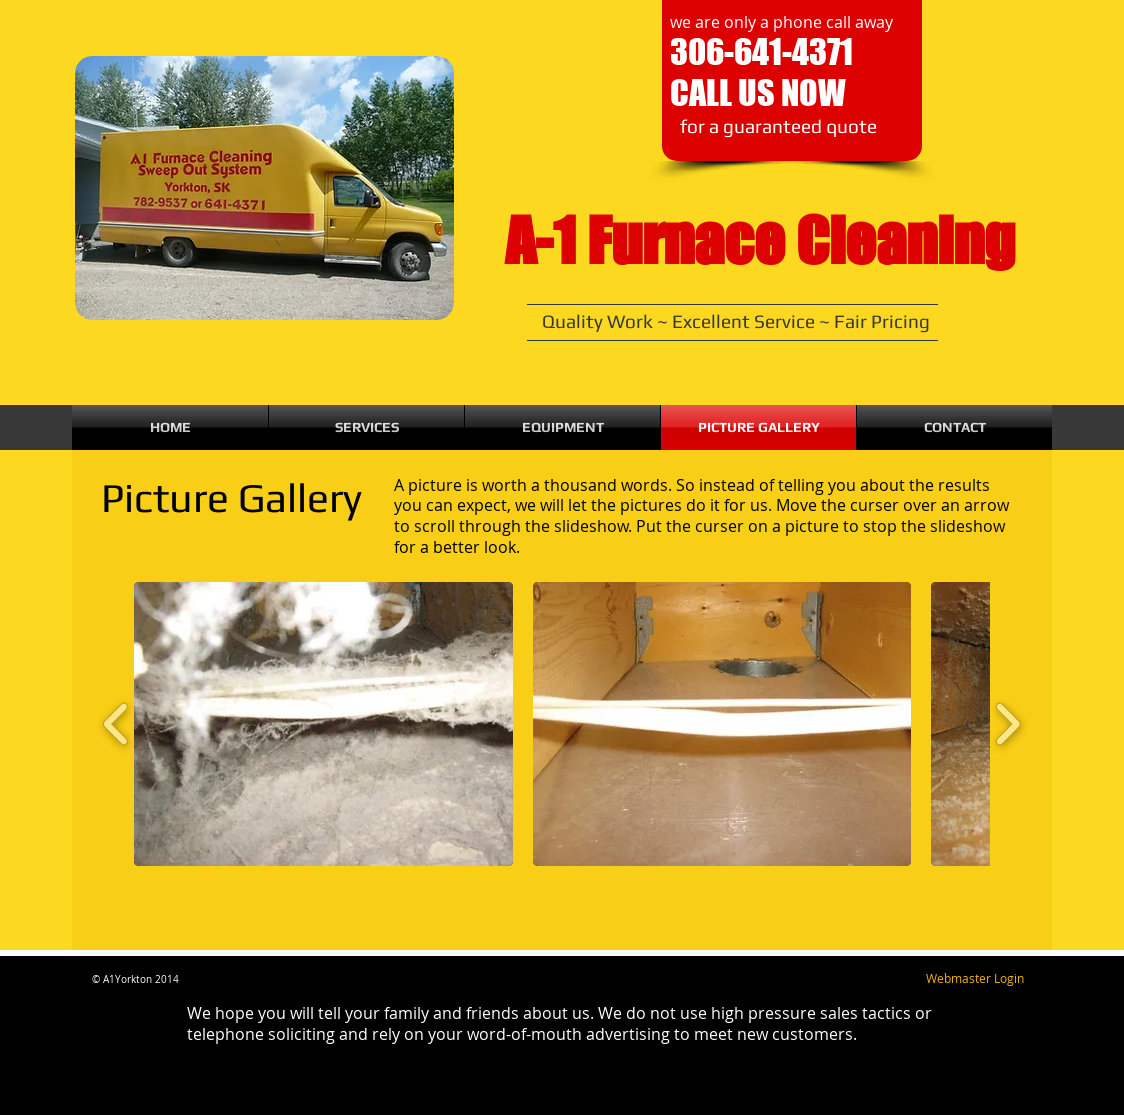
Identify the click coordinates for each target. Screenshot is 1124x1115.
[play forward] (1007, 724)
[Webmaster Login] (974, 979)
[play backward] (116, 724)
